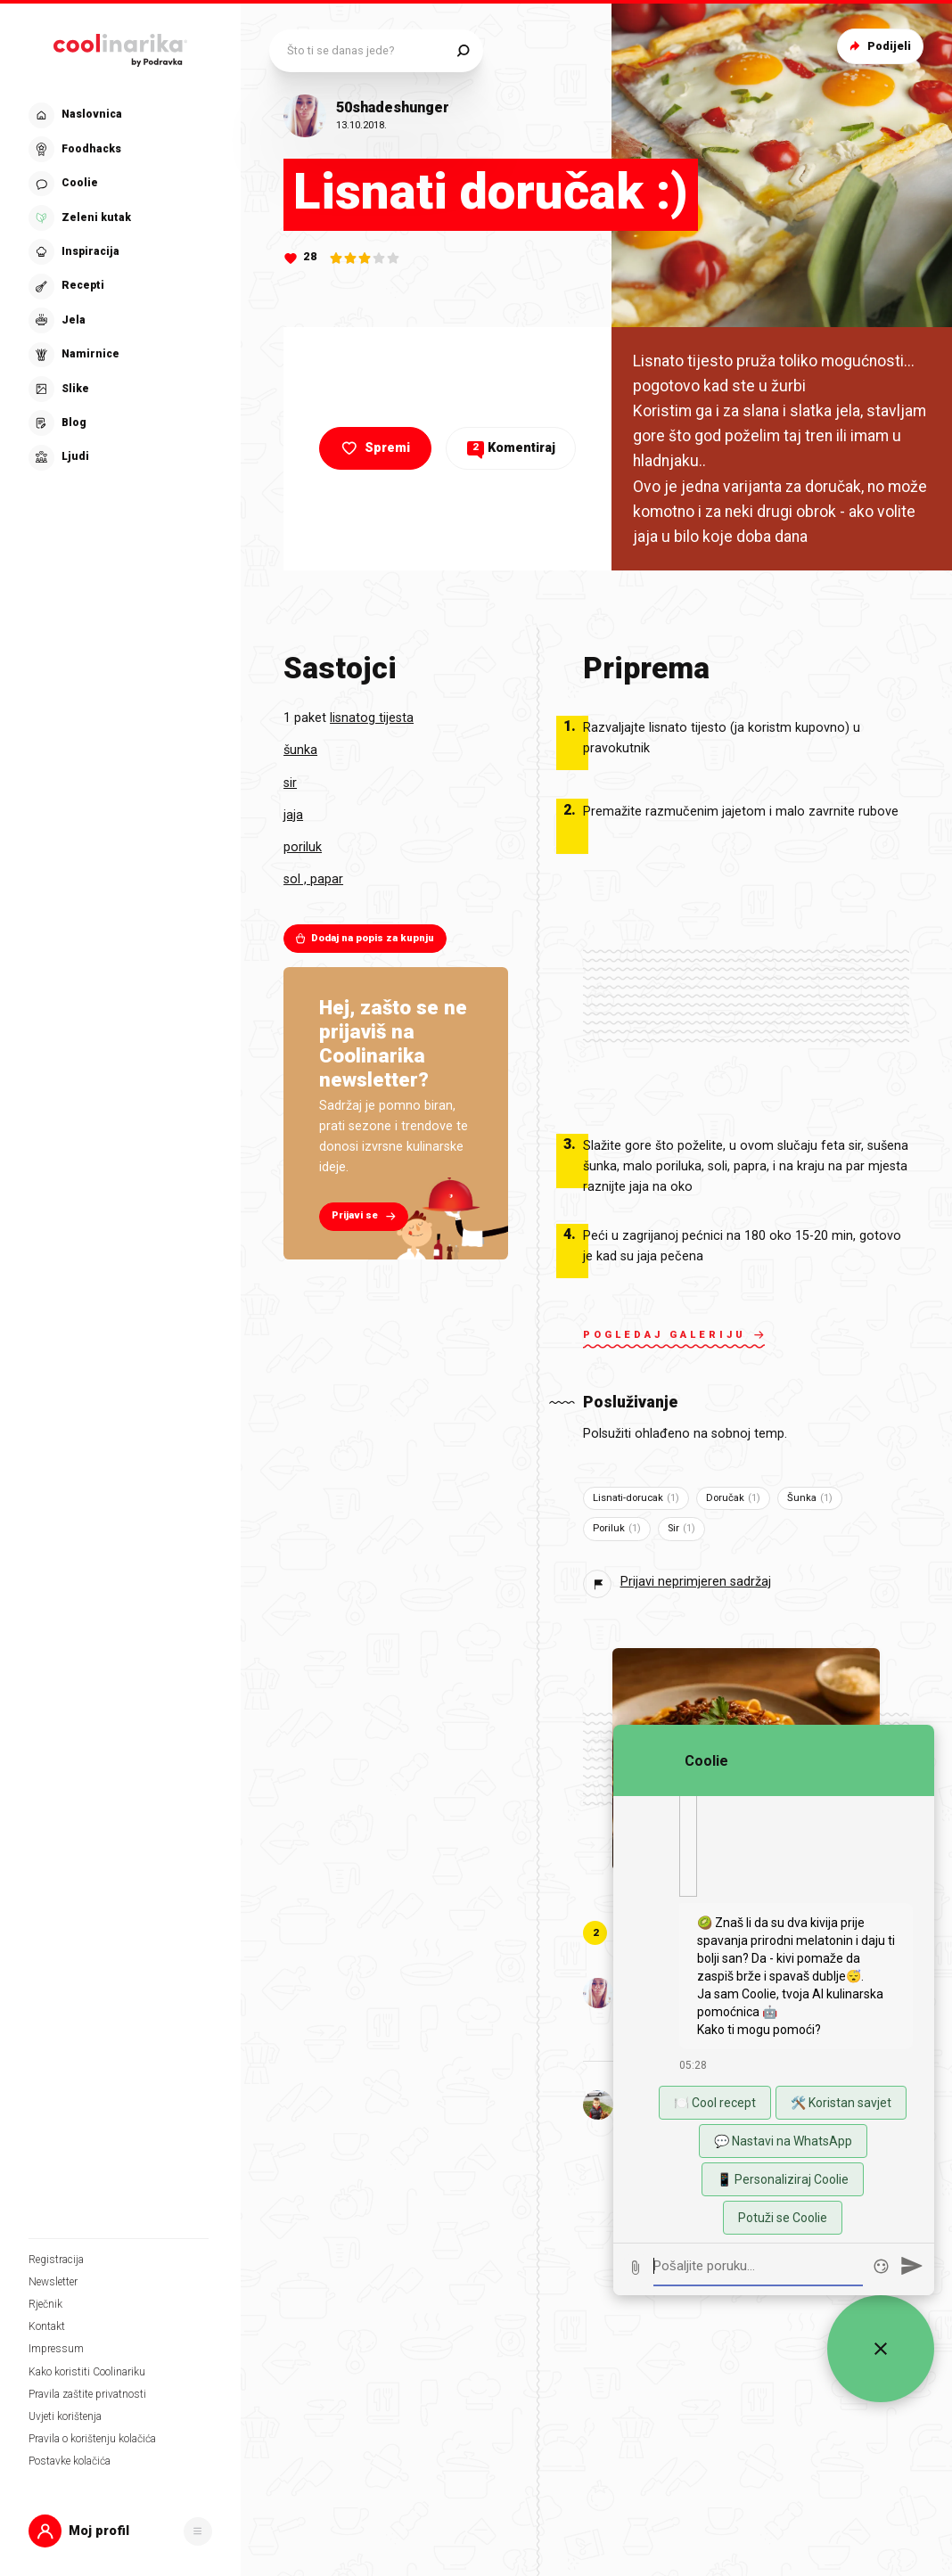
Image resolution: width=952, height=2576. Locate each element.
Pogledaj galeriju (674, 1336)
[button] (120, 2531)
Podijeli (878, 45)
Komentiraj (511, 447)
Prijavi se (365, 1216)
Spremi (374, 448)
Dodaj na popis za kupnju (364, 938)
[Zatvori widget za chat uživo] (880, 2348)
